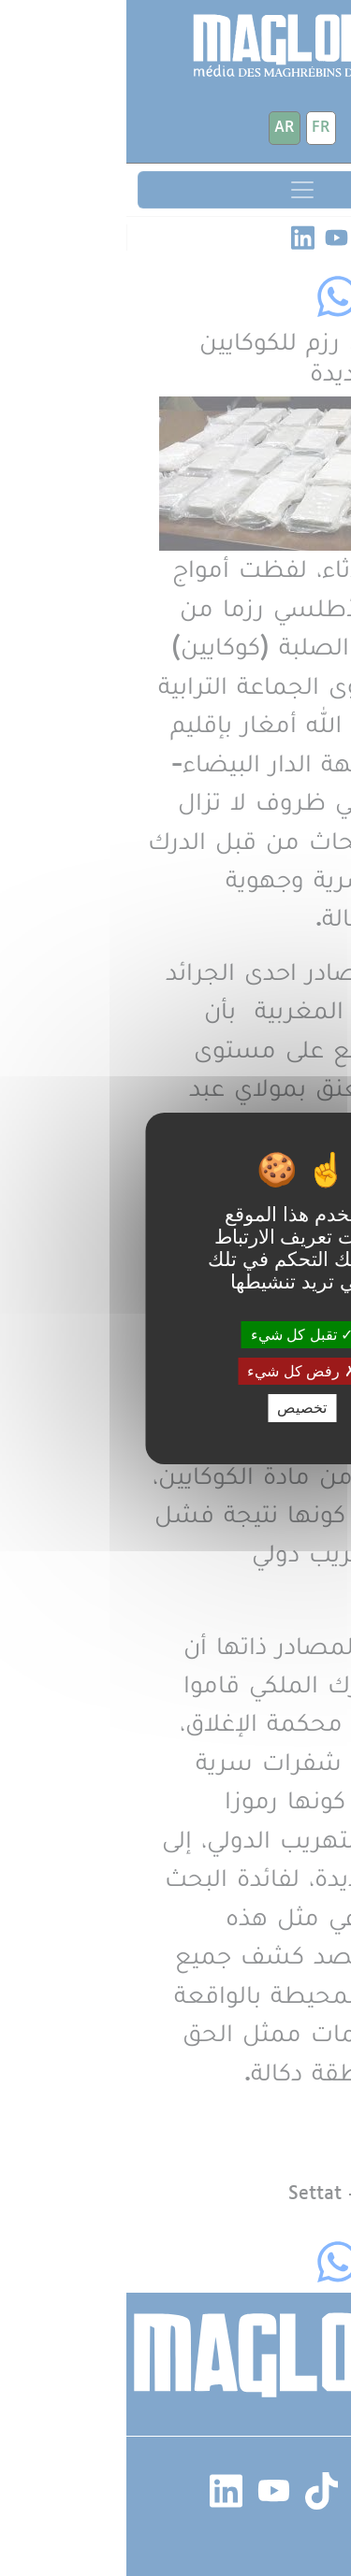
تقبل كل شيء (175, 1335)
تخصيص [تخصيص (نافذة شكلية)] (175, 1408)
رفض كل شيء (175, 1371)
